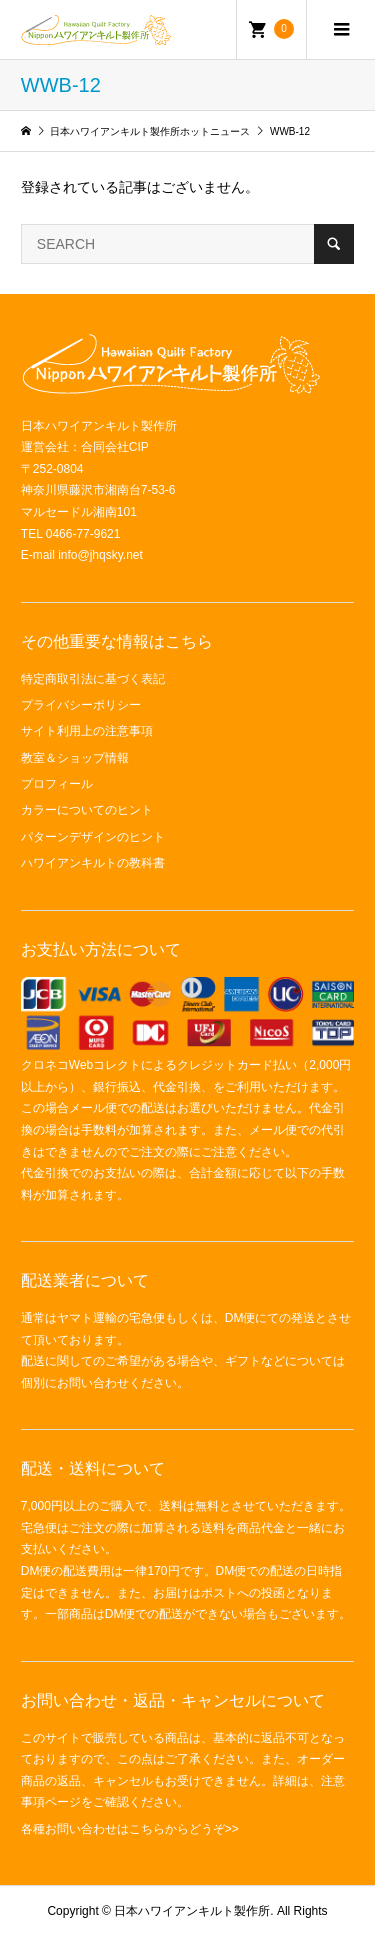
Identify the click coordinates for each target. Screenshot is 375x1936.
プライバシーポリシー (81, 705)
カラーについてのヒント (87, 810)
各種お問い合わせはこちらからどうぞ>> (130, 1829)
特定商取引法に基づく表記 (93, 679)
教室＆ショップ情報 (75, 758)
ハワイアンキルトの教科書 (93, 863)
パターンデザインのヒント (93, 837)
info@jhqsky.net (100, 555)
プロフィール (57, 784)
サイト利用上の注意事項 (87, 731)
